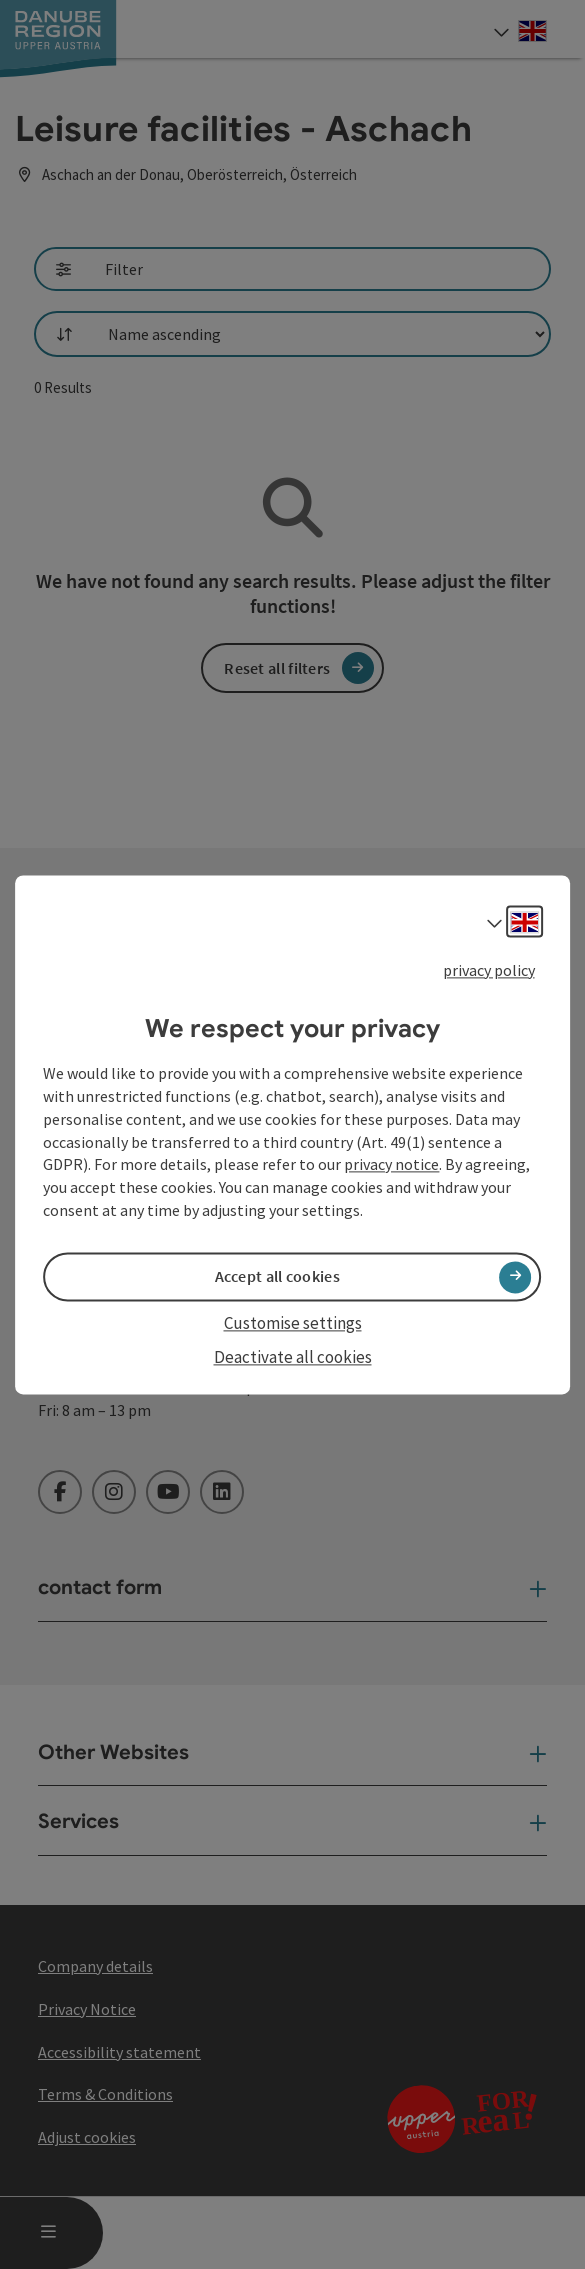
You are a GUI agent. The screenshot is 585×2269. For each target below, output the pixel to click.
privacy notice (391, 1165)
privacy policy (489, 970)
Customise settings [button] (293, 1324)
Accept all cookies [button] (277, 1277)
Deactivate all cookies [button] (293, 1358)
